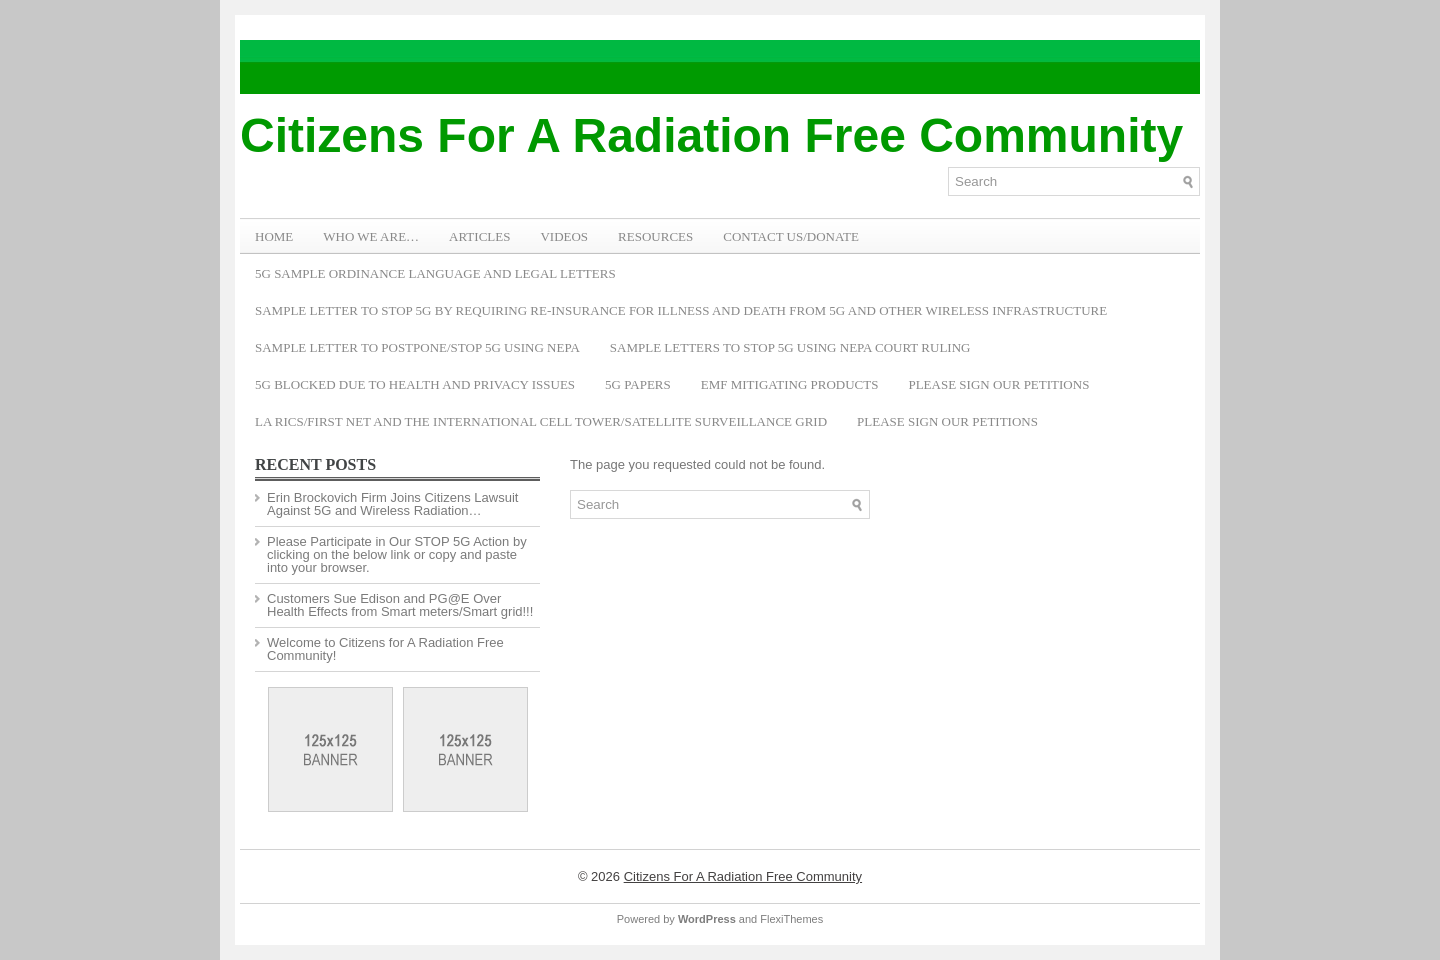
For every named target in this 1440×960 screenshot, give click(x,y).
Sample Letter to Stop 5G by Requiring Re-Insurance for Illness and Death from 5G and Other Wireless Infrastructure (681, 310)
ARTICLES (479, 236)
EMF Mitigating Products (790, 384)
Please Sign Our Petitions (998, 384)
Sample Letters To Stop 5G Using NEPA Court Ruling (790, 347)
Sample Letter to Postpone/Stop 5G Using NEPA (417, 347)
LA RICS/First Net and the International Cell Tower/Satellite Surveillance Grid (541, 421)
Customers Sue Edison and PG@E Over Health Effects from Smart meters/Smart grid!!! (400, 605)
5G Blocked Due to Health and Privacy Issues (415, 384)
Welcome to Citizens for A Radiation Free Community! (385, 649)
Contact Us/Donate (791, 236)
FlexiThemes (791, 919)
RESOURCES (655, 236)
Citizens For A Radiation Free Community (711, 135)
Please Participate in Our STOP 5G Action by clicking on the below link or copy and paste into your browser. (397, 554)
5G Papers (638, 384)
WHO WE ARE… (371, 236)
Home (274, 236)
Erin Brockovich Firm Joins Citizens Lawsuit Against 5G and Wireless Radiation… (392, 504)
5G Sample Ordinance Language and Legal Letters (435, 273)
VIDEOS (564, 236)
